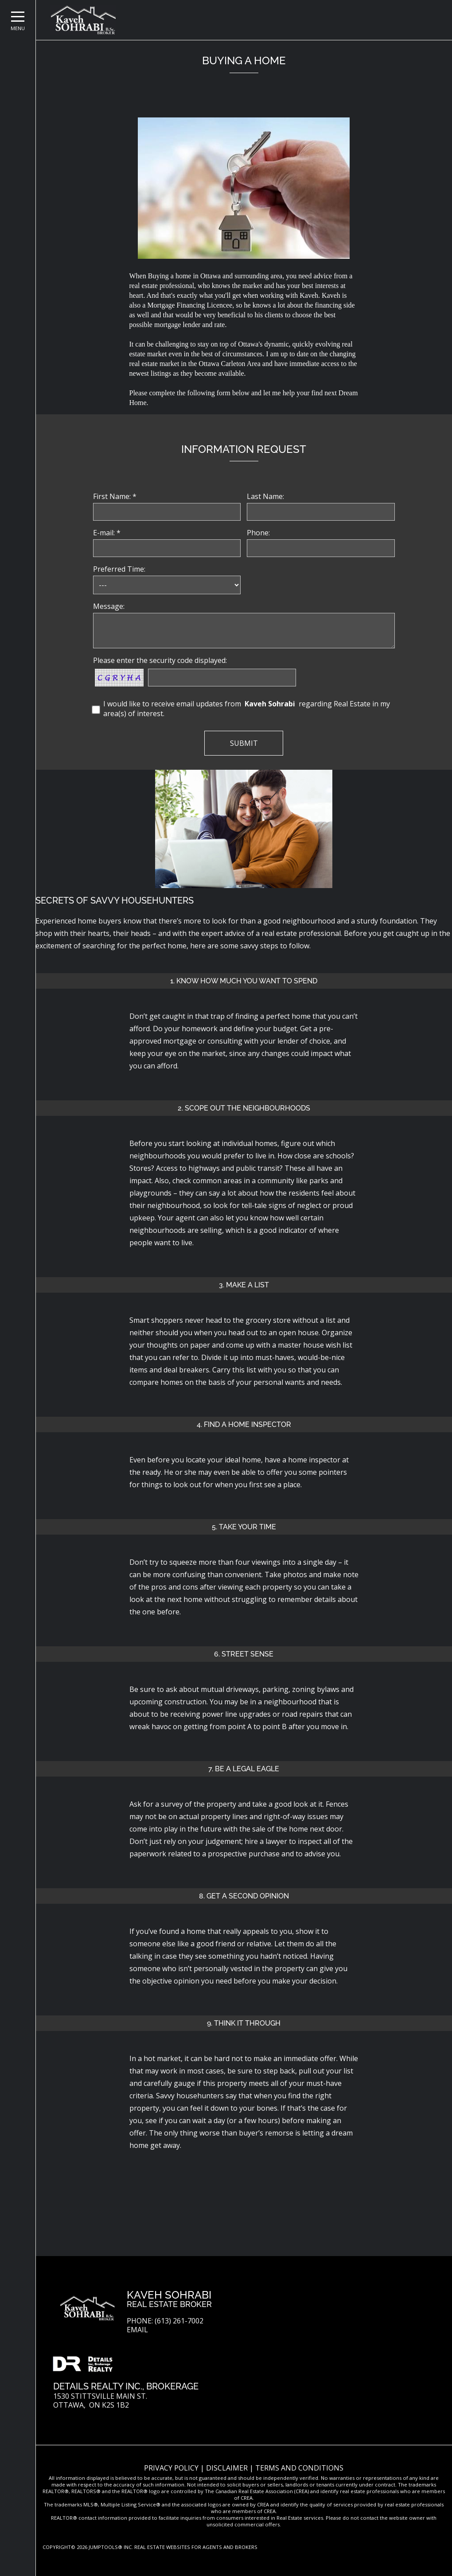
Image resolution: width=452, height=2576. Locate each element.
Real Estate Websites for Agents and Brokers (195, 2547)
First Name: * (114, 496)
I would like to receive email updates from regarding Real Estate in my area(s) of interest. (246, 708)
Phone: (258, 533)
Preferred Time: (119, 569)
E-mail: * (107, 533)
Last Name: (265, 496)
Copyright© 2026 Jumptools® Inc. (88, 2547)
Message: (109, 606)
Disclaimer (227, 2468)
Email (137, 2329)
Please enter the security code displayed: (160, 660)
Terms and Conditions (299, 2468)
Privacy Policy (172, 2468)
